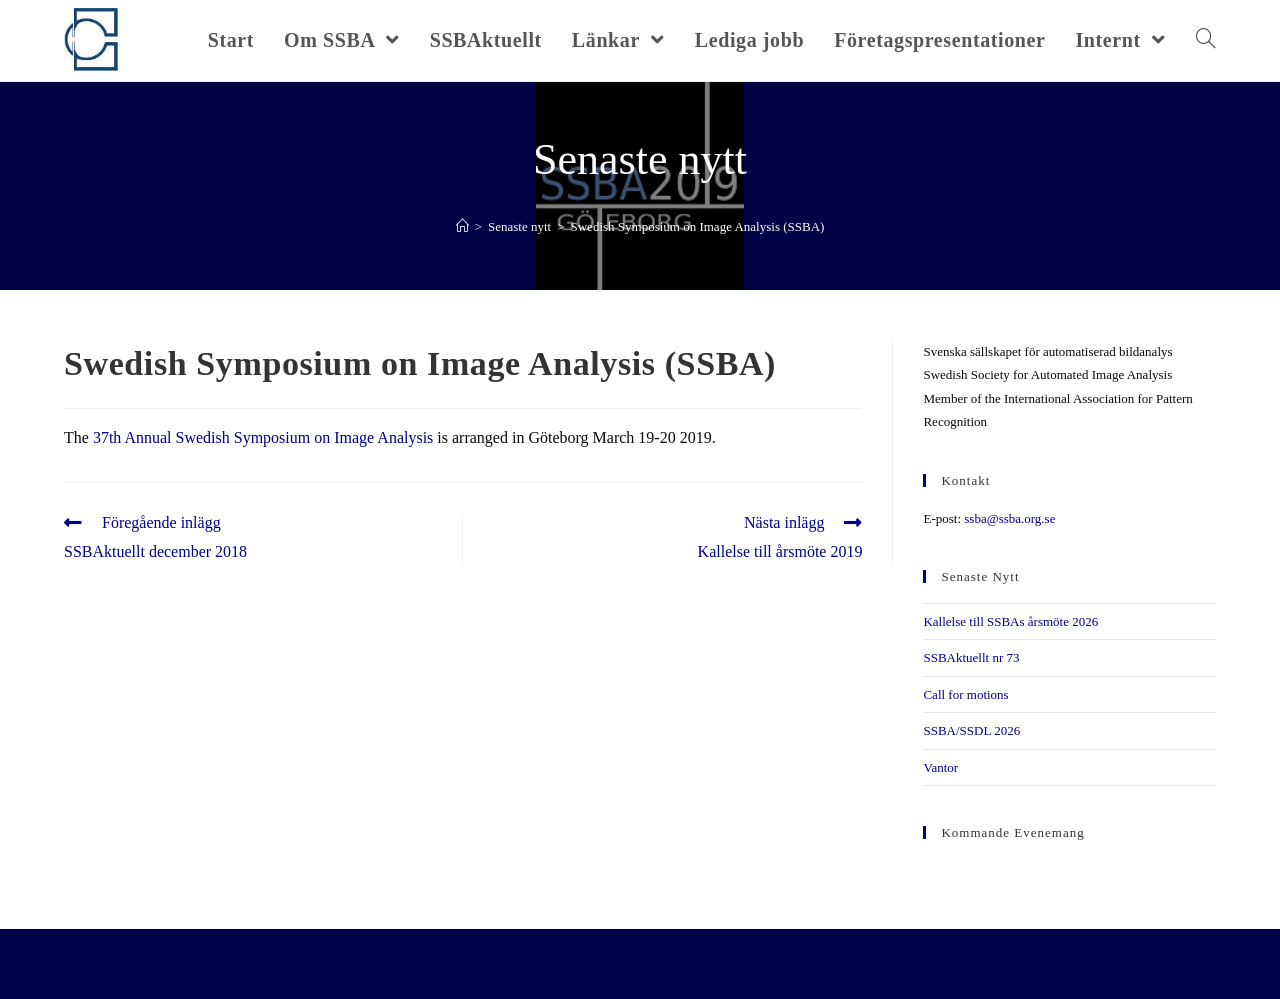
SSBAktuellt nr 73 (971, 657)
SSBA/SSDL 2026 (971, 730)
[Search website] (1206, 40)
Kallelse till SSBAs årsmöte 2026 (1010, 621)
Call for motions (965, 694)
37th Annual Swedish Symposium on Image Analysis (263, 437)
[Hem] (462, 226)
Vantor (940, 767)
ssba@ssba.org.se (1009, 518)
